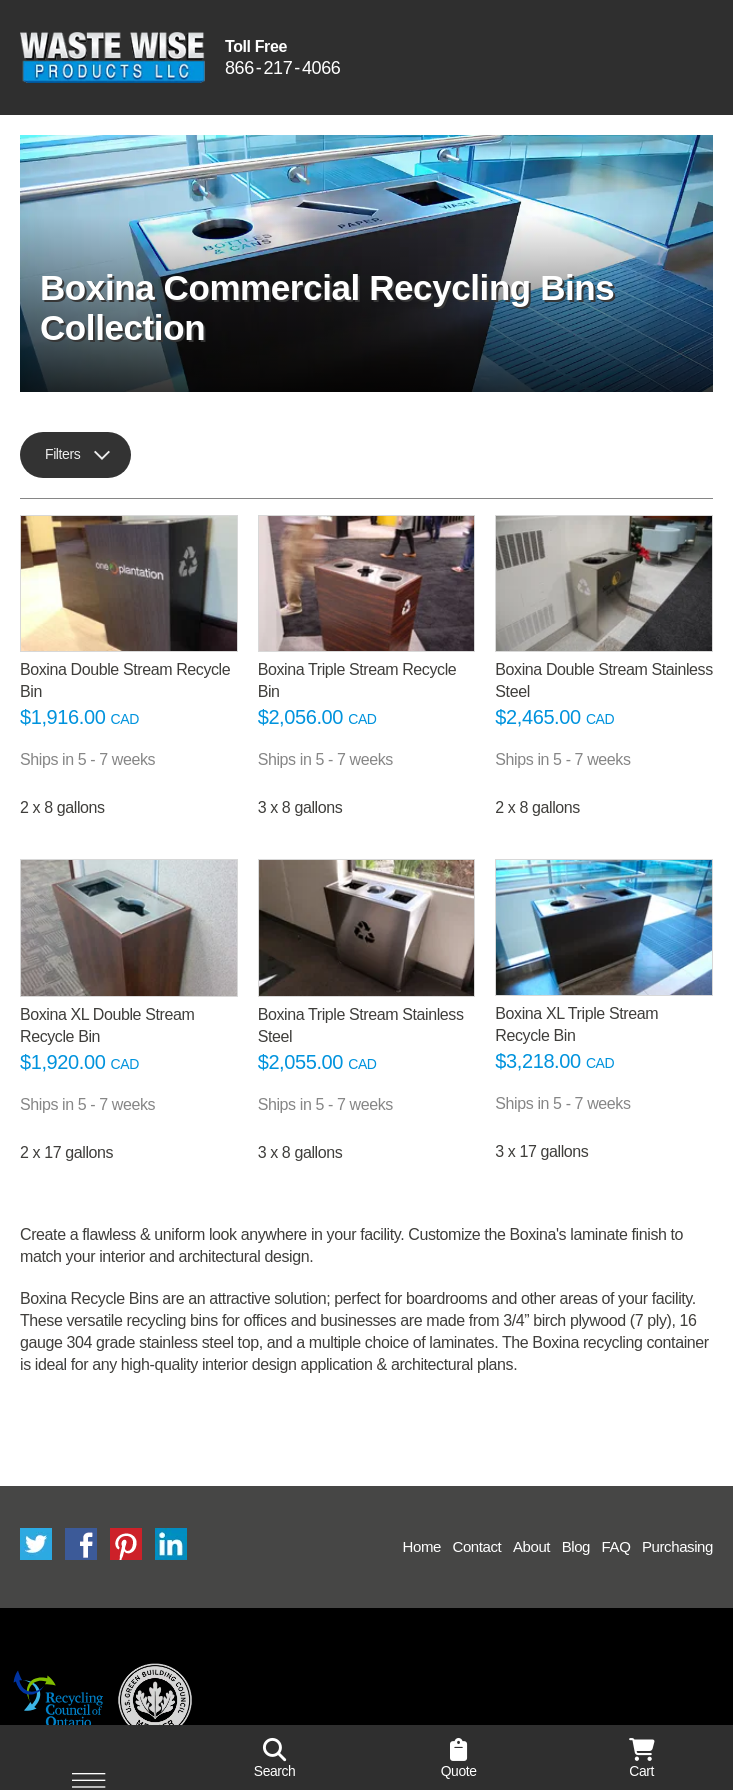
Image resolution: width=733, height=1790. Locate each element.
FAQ (616, 1546)
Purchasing (677, 1546)
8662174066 (282, 68)
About (531, 1546)
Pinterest (126, 1544)
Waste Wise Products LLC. (112, 57)
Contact (476, 1546)
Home (422, 1546)
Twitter (36, 1544)
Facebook (81, 1544)
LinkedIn (171, 1544)
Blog (576, 1546)
